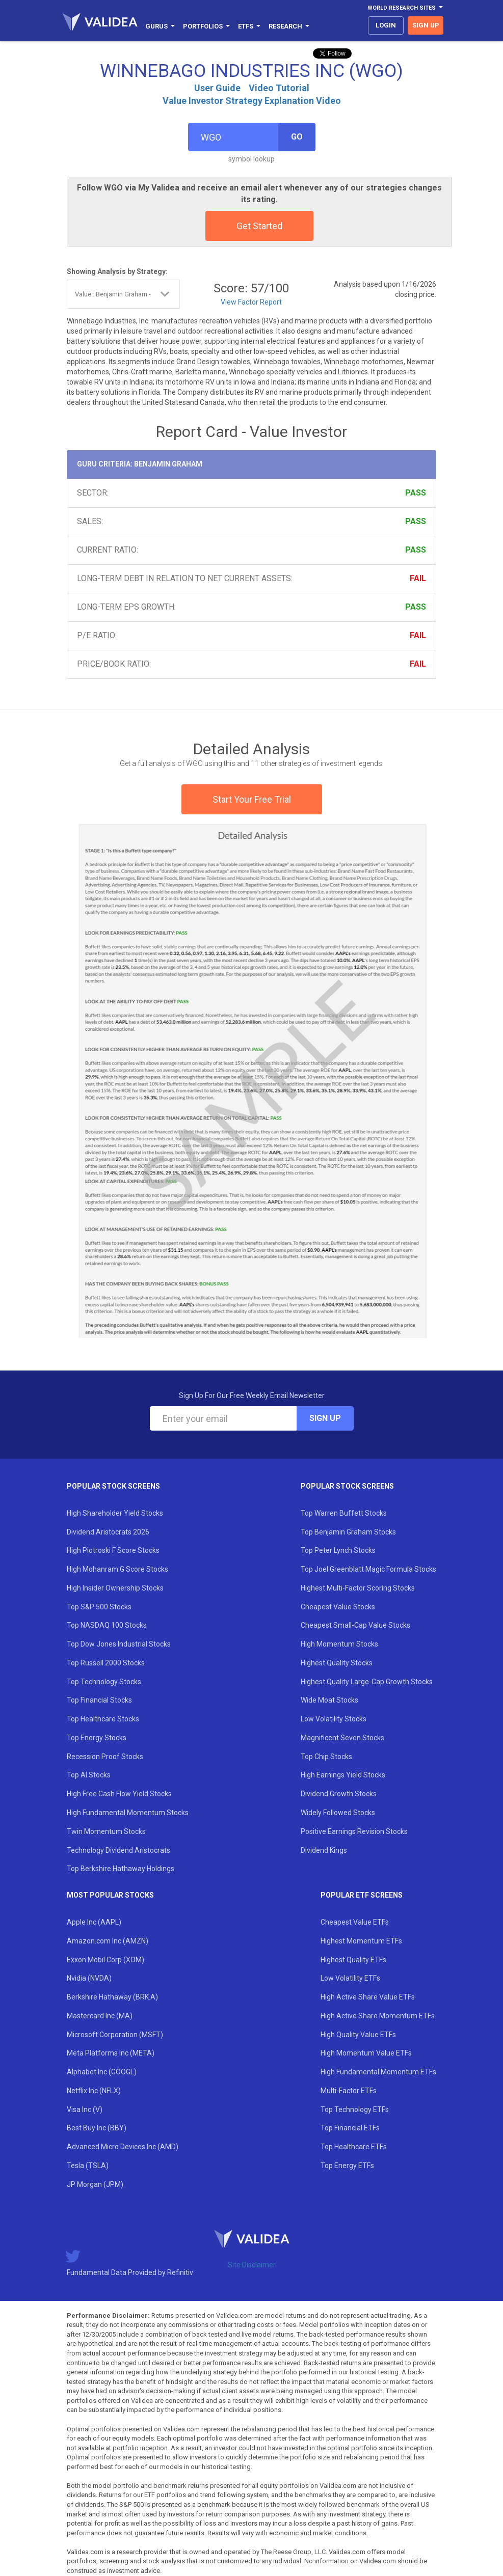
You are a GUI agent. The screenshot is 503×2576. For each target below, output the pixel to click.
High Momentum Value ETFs (366, 2053)
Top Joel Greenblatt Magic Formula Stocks (368, 1569)
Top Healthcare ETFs (354, 2147)
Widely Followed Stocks (338, 1812)
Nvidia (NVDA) (89, 1978)
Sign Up (325, 1418)
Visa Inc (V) (84, 2109)
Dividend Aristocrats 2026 (108, 1532)
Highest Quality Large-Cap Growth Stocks (367, 1682)
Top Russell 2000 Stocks (106, 1663)
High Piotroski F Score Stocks (113, 1550)
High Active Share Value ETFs (368, 1997)
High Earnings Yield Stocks (343, 1775)
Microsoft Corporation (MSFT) (115, 2035)
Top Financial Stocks (99, 1700)
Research (289, 26)
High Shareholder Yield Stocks (115, 1513)
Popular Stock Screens (113, 1486)
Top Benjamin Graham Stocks (348, 1532)
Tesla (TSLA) (88, 2165)
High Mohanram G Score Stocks (117, 1569)
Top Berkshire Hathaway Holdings (120, 1869)
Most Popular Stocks (110, 1895)
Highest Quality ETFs (353, 1960)
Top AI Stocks (89, 1775)
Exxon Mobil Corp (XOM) (105, 1960)
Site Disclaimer (252, 2265)
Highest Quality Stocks (337, 1663)
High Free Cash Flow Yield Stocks (119, 1794)
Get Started (259, 226)
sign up (425, 25)
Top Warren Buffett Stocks (344, 1513)
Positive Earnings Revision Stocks (354, 1831)
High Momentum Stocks (339, 1644)
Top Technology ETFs (355, 2109)
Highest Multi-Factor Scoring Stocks (358, 1588)
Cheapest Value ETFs (355, 1922)
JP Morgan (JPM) (95, 2184)
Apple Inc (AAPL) (94, 1922)
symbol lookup (251, 159)
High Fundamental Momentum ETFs (378, 2072)
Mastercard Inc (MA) (100, 2016)
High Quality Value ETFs (358, 2035)
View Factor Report (251, 302)
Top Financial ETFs (350, 2128)
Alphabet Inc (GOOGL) (102, 2072)
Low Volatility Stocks (333, 1719)
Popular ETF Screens (362, 1895)
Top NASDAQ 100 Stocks (107, 1625)
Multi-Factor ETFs (349, 2091)
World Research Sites (405, 8)
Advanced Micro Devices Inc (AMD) (122, 2147)
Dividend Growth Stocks (339, 1794)
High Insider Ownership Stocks (115, 1588)
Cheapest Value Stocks (338, 1607)
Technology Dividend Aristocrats (118, 1850)
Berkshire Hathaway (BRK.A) (112, 1997)
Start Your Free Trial (252, 799)
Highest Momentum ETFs (361, 1941)
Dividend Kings (324, 1850)
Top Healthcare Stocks (103, 1719)
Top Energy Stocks (96, 1738)
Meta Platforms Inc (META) (110, 2053)
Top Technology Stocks (104, 1682)
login (386, 25)
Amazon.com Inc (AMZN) (107, 1941)
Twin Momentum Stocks (106, 1831)
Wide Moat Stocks (329, 1700)
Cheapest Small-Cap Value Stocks (355, 1625)
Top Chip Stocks (326, 1756)
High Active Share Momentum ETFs (378, 2016)
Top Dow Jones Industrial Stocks (119, 1644)
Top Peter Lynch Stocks (338, 1550)
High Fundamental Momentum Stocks (128, 1812)
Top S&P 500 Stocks (99, 1607)
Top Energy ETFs (347, 2165)
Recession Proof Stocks (105, 1756)
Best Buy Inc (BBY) (96, 2128)
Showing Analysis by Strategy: (117, 271)
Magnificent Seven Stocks (342, 1738)
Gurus (160, 26)
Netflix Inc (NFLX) (94, 2091)
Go (297, 137)
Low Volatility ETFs (350, 1978)
